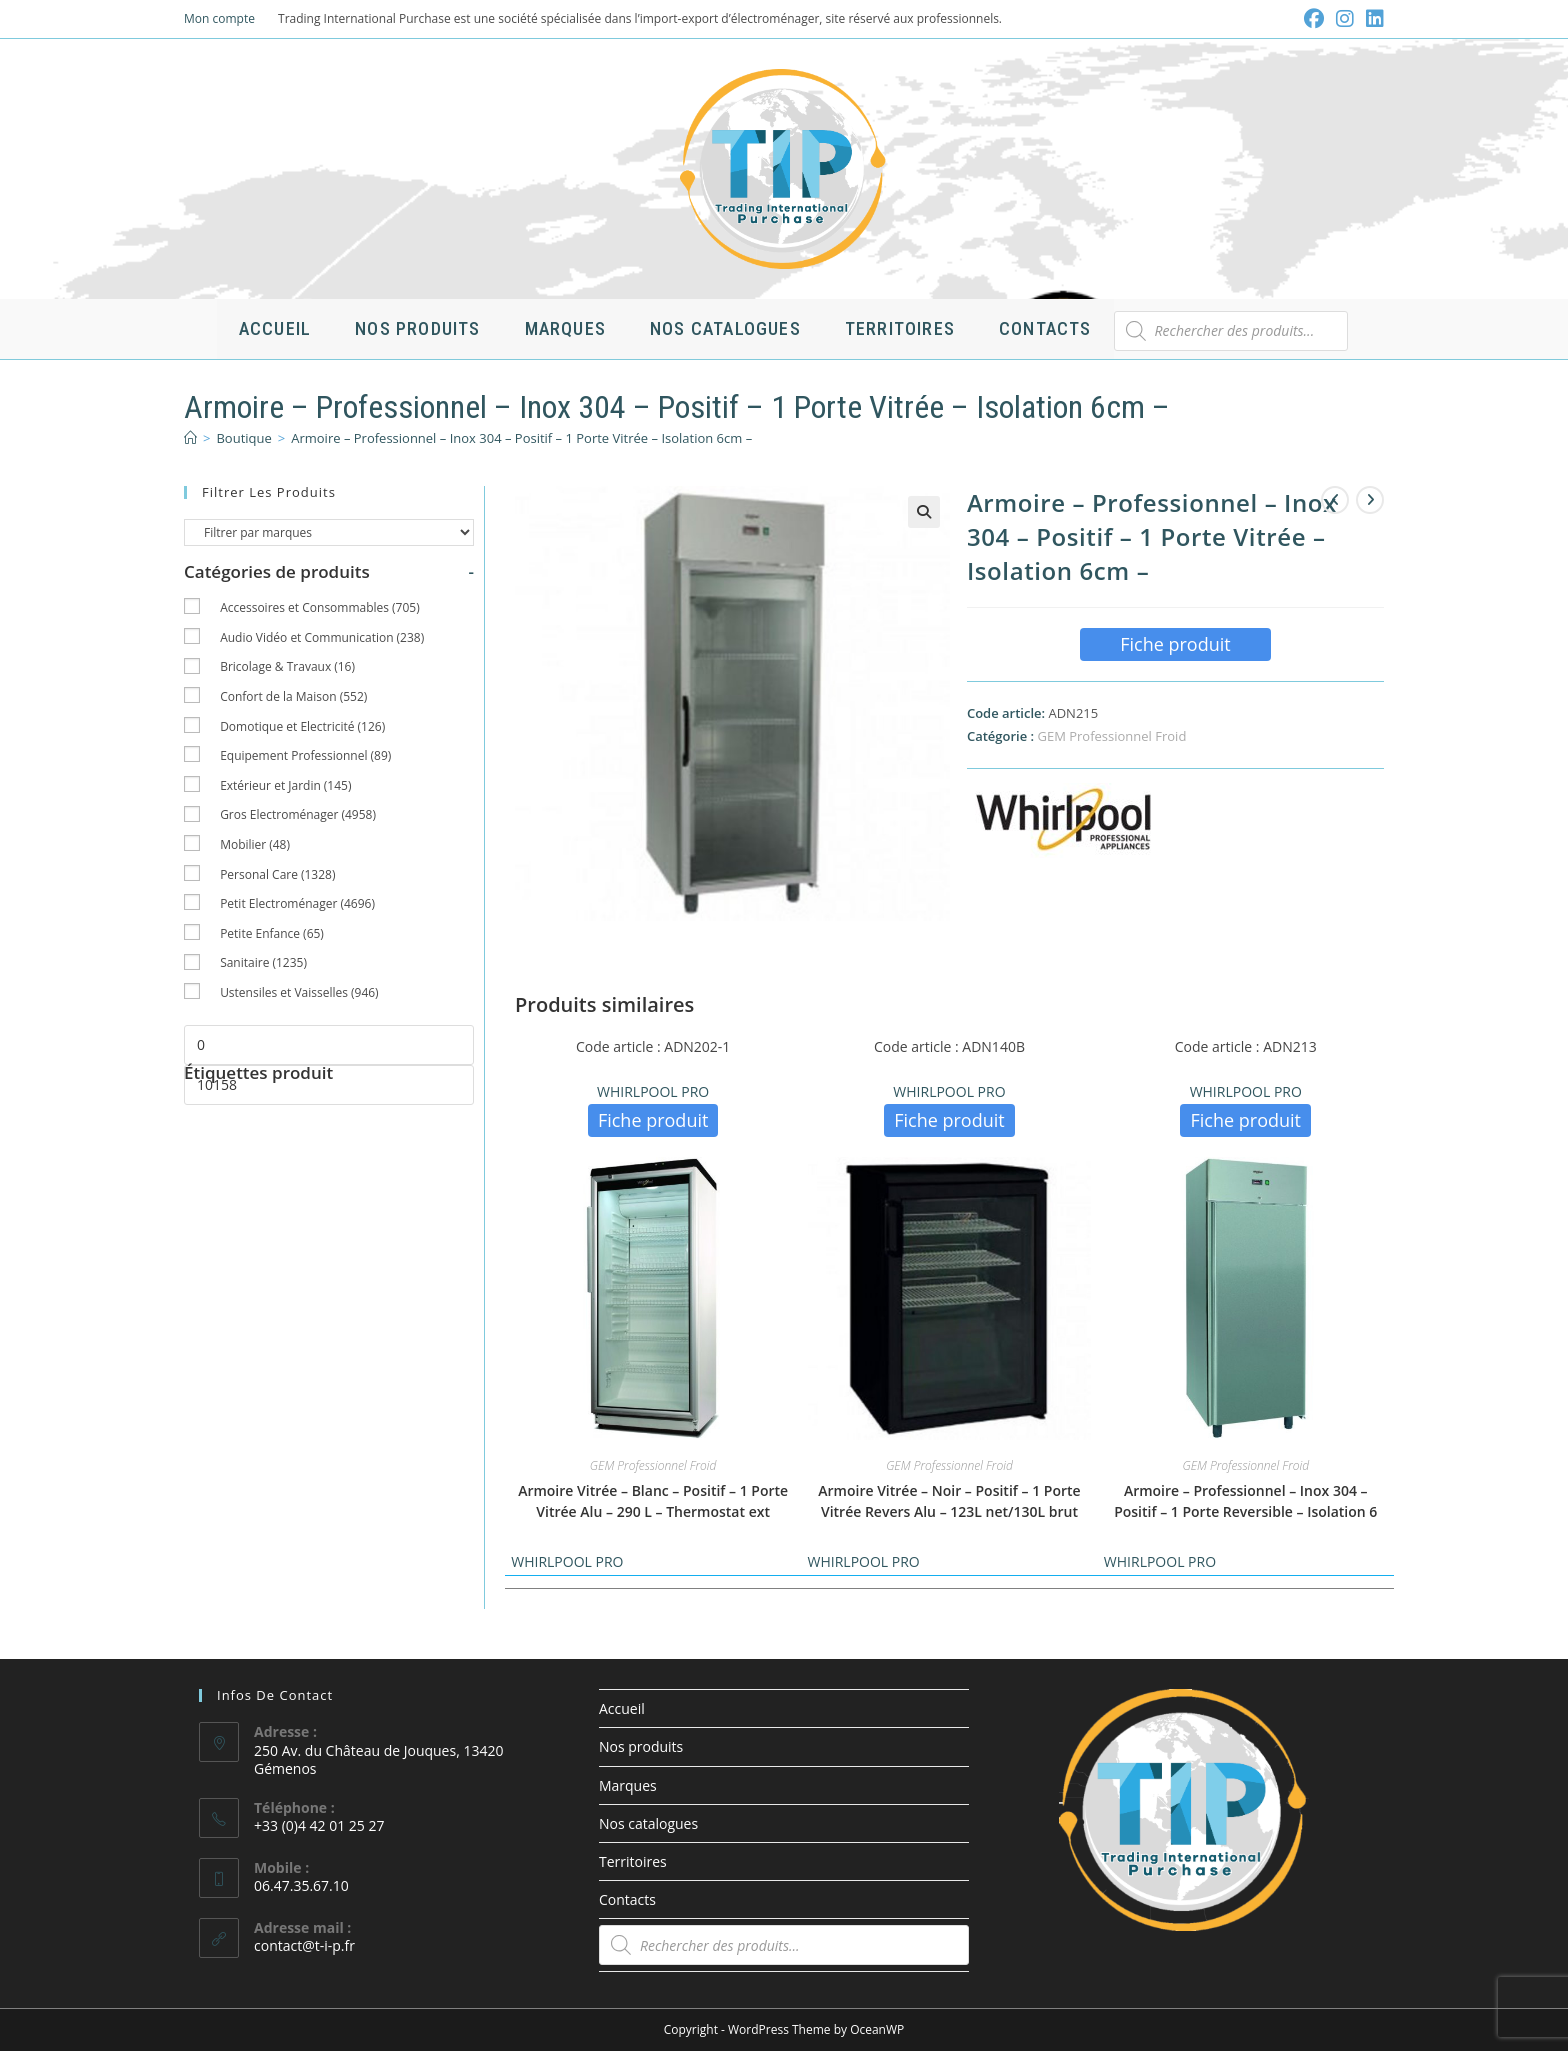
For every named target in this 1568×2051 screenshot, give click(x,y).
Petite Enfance (272, 933)
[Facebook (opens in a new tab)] (1314, 19)
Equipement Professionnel (305, 755)
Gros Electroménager (298, 814)
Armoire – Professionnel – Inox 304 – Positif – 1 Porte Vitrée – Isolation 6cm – (521, 438)
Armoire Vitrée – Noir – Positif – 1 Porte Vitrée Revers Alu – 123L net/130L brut (949, 1501)
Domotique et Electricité (302, 726)
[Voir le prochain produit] (1370, 500)
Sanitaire (263, 962)
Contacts (627, 1899)
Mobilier (255, 844)
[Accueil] (190, 438)
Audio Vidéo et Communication (322, 637)
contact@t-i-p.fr (304, 1945)
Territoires (633, 1861)
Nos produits (641, 1746)
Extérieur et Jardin (285, 785)
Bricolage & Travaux (287, 666)
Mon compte (219, 18)
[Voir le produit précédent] (1335, 500)
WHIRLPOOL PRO (653, 1091)
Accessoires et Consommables (320, 607)
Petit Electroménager (297, 903)
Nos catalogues (648, 1823)
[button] (924, 512)
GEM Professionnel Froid (1111, 736)
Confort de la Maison (293, 696)
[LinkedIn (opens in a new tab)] (1372, 19)
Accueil (622, 1708)
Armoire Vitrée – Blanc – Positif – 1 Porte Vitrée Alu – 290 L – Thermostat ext (653, 1501)
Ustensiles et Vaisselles (299, 992)
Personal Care (277, 874)
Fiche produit (1175, 644)
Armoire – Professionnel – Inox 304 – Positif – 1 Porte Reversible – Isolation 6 (1245, 1501)
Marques (628, 1785)
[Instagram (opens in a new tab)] (1345, 19)
